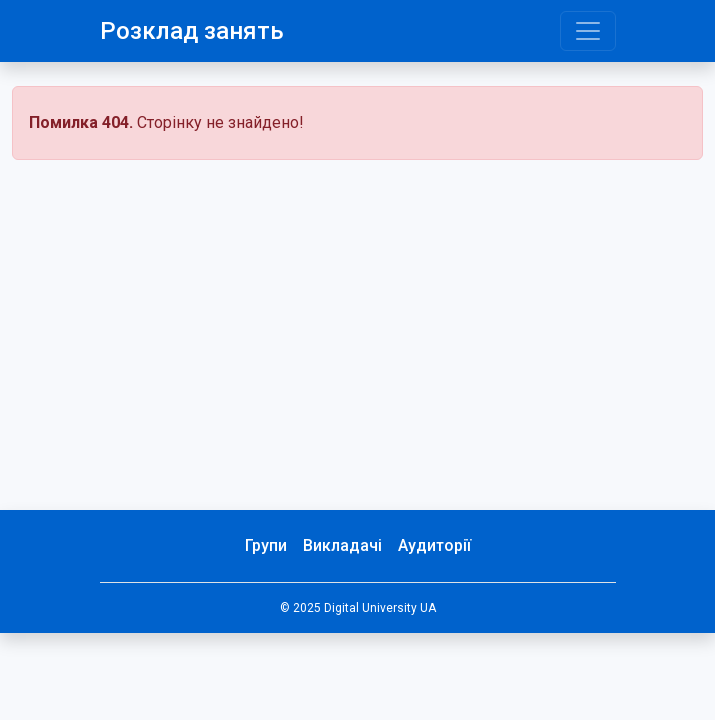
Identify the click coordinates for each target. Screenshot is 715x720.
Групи (266, 545)
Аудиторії (434, 545)
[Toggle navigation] (588, 31)
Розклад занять (192, 31)
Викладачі (342, 545)
